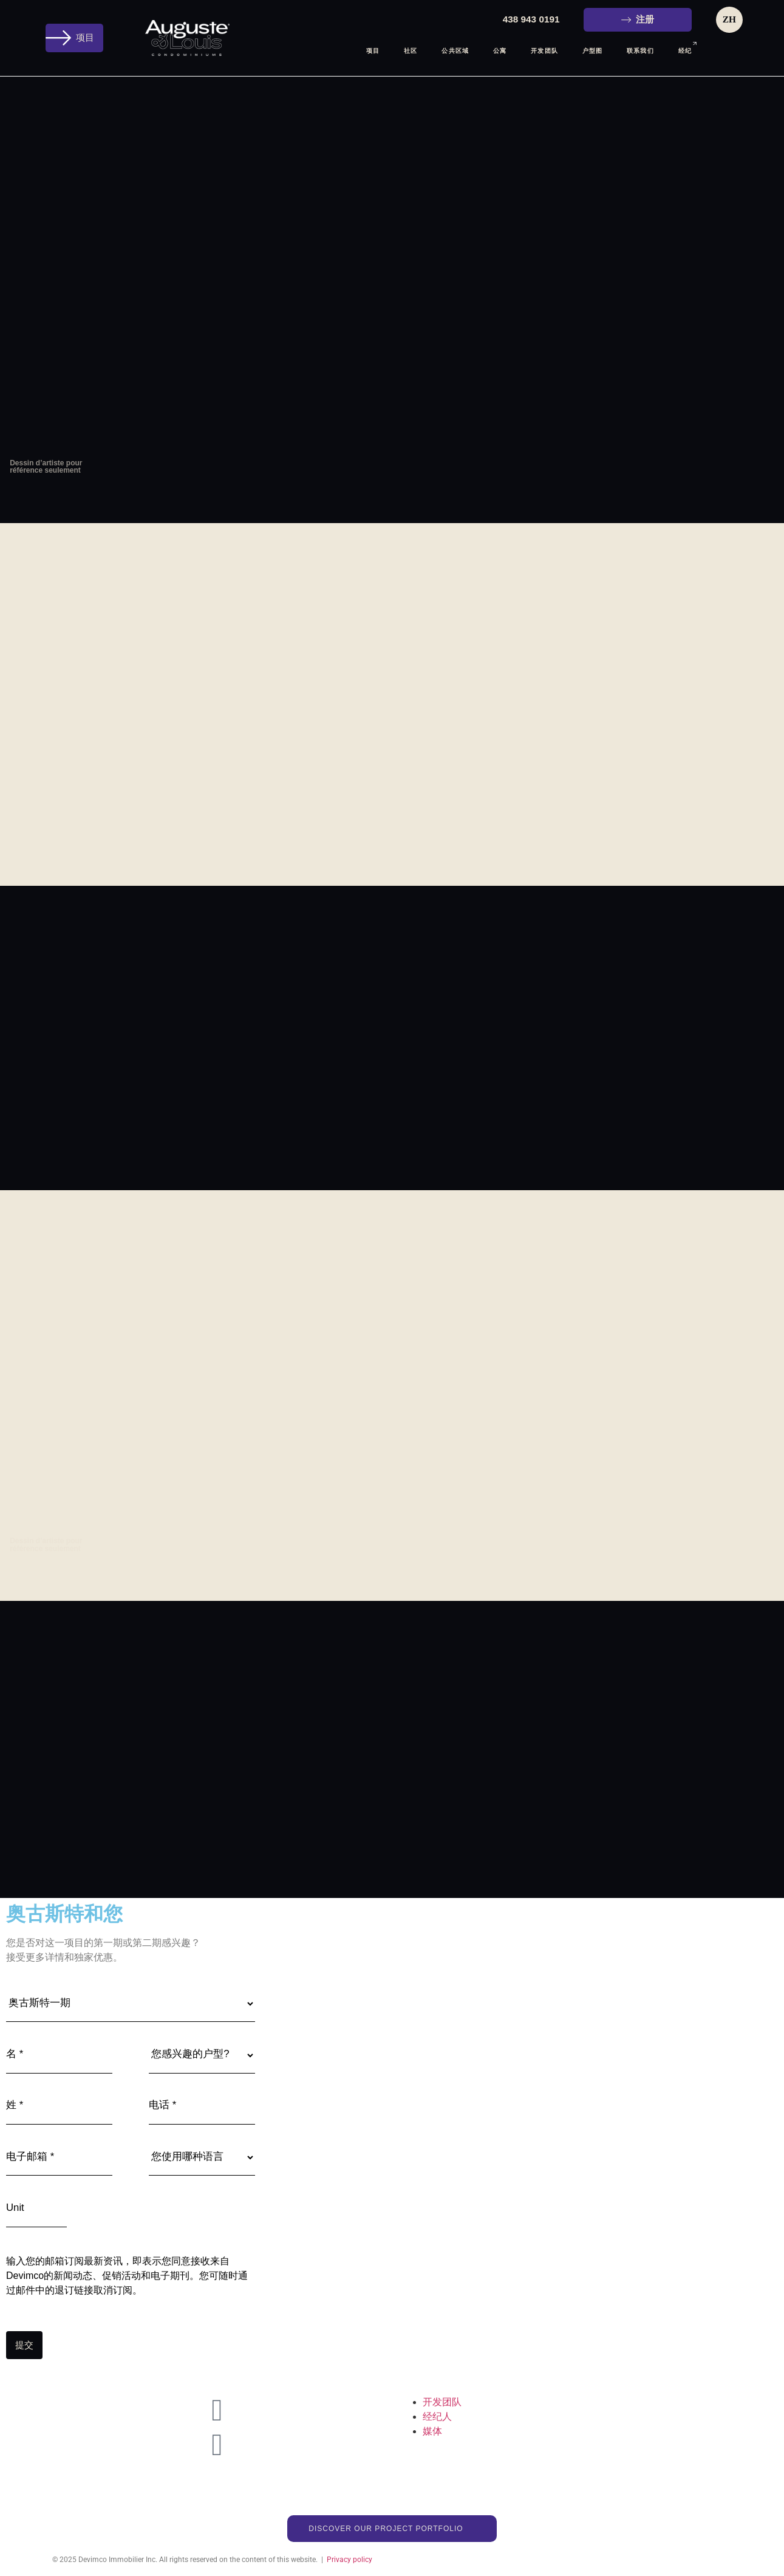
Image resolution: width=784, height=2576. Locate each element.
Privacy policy (349, 2555)
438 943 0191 (531, 19)
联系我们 (640, 50)
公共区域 (455, 50)
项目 (373, 50)
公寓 (499, 50)
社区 (410, 50)
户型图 (592, 50)
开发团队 (544, 50)
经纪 (685, 49)
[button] (74, 38)
